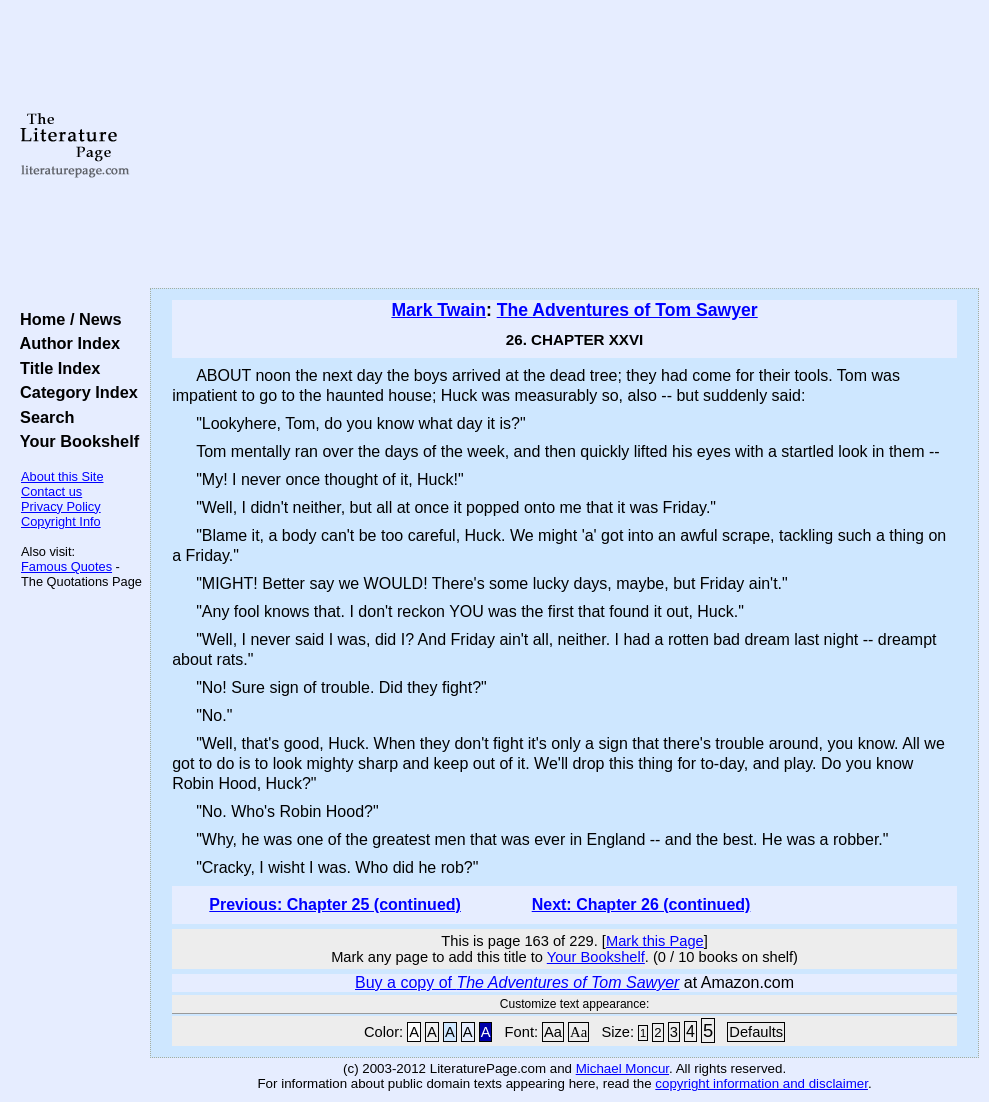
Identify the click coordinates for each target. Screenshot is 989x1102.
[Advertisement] (565, 145)
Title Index (55, 368)
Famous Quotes (66, 566)
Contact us (51, 491)
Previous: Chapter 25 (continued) (335, 904)
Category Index (74, 392)
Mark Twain (438, 310)
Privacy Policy (61, 506)
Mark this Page (655, 941)
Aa (553, 1032)
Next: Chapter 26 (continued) (641, 904)
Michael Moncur (622, 1068)
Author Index (65, 343)
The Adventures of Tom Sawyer (627, 310)
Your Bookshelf (75, 441)
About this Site (62, 476)
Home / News (66, 319)
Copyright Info (61, 521)
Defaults (756, 1032)
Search (42, 417)
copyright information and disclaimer (761, 1083)
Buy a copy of (517, 982)
